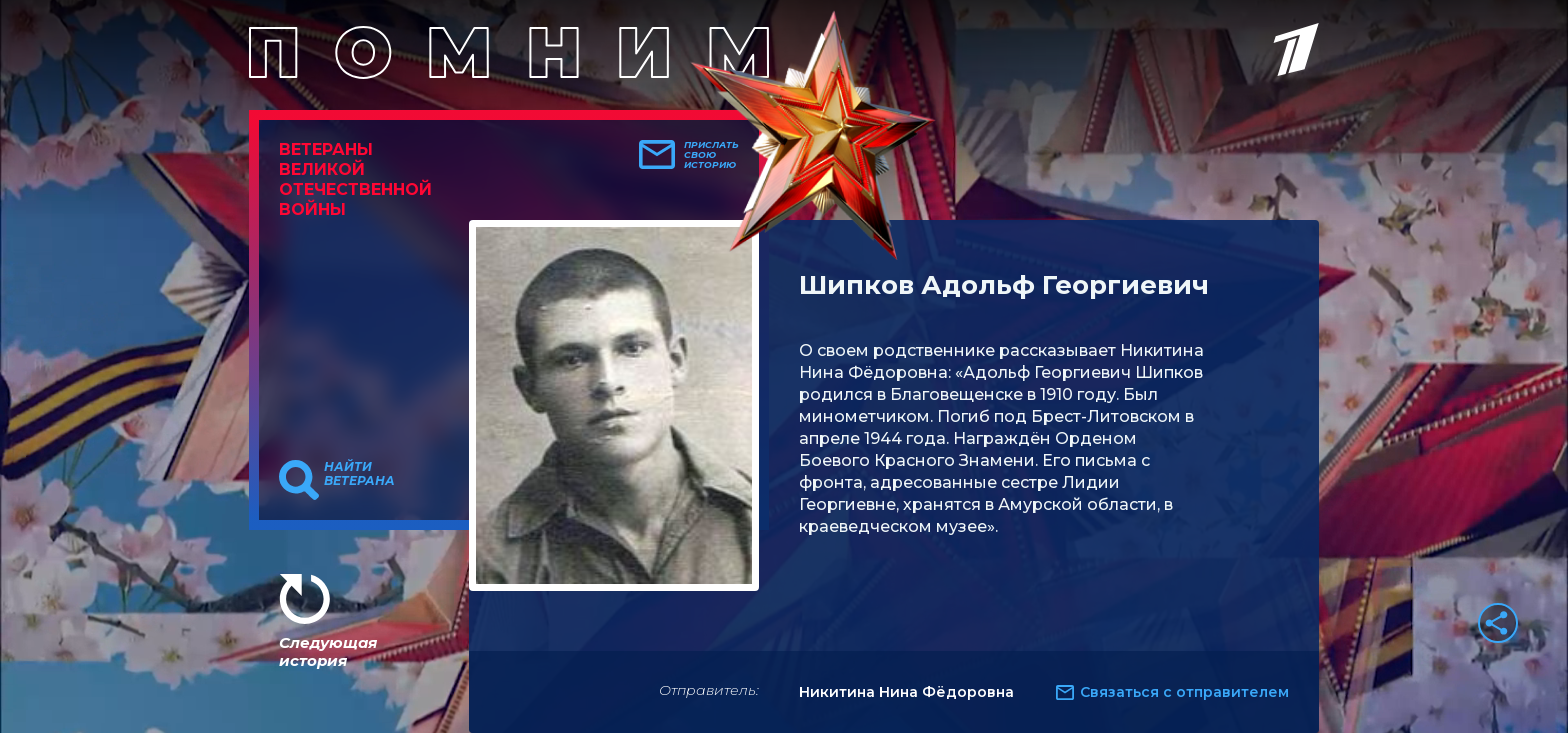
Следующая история (328, 651)
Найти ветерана (359, 474)
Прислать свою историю (711, 155)
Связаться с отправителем (1184, 692)
